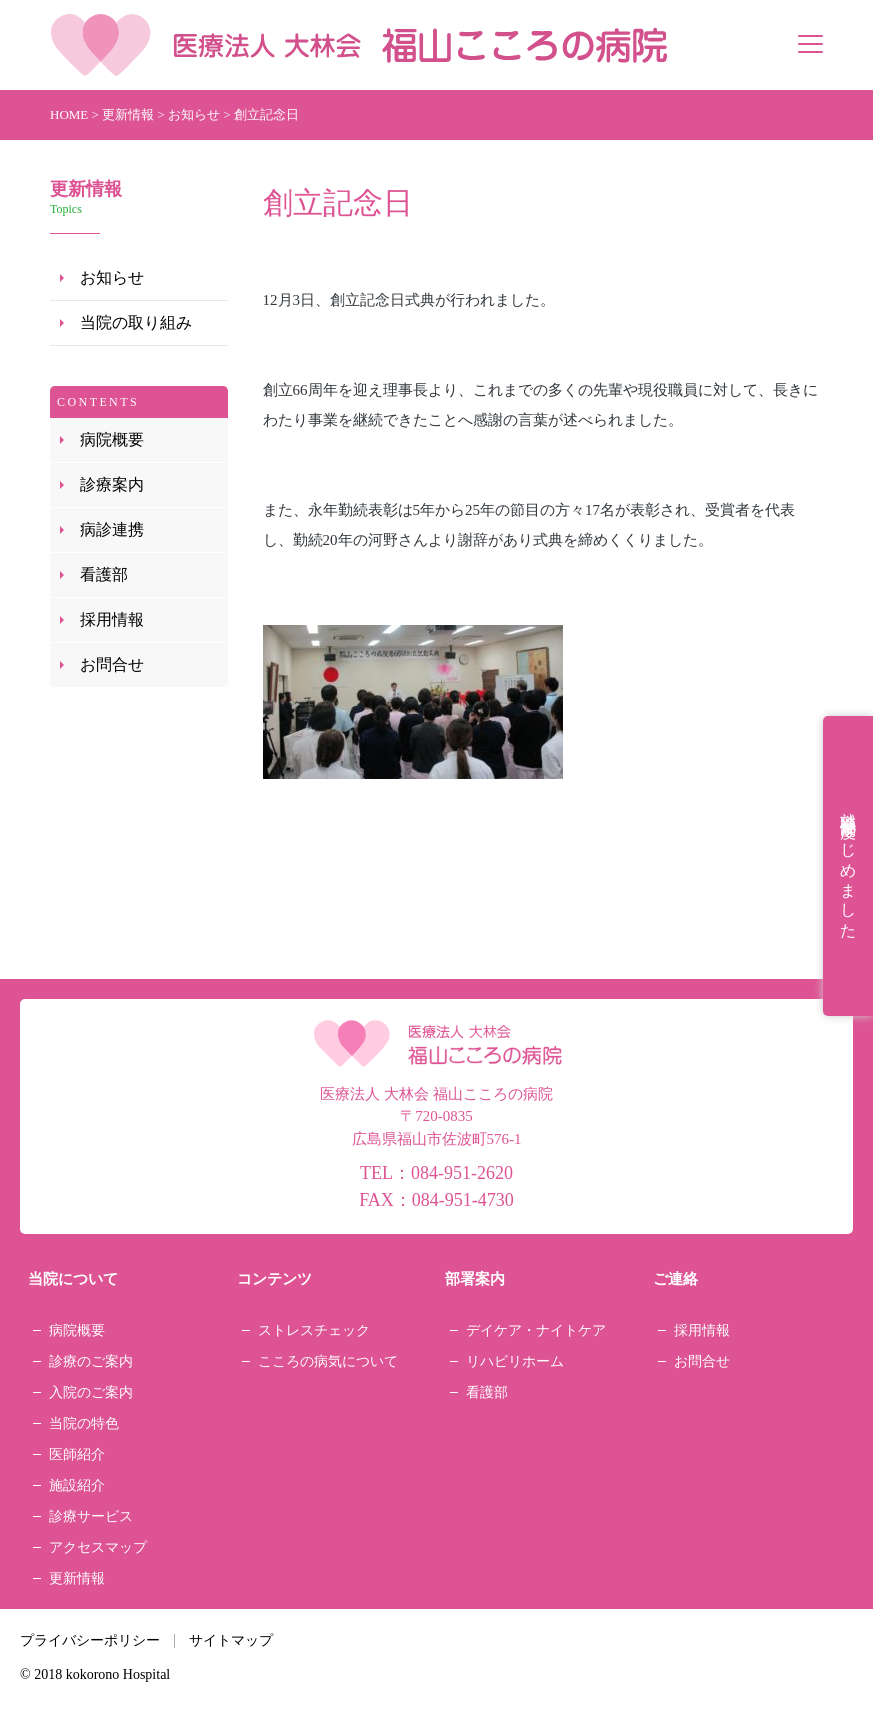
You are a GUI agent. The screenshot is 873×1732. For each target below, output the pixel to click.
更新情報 (77, 1578)
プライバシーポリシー (90, 1640)
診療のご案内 (91, 1361)
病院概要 (112, 439)
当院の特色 (84, 1423)
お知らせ (112, 277)
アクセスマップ (98, 1547)
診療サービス (91, 1516)
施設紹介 (77, 1485)
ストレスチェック (314, 1330)
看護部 (104, 574)
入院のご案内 (91, 1392)
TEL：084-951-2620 (436, 1173)
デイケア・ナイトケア (536, 1330)
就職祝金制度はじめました (848, 866)
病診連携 (112, 529)
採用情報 (112, 619)
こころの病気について (328, 1361)
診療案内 (112, 484)
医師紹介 (77, 1454)
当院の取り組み (136, 322)
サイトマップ (231, 1640)
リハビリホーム (515, 1361)
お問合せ (112, 664)
